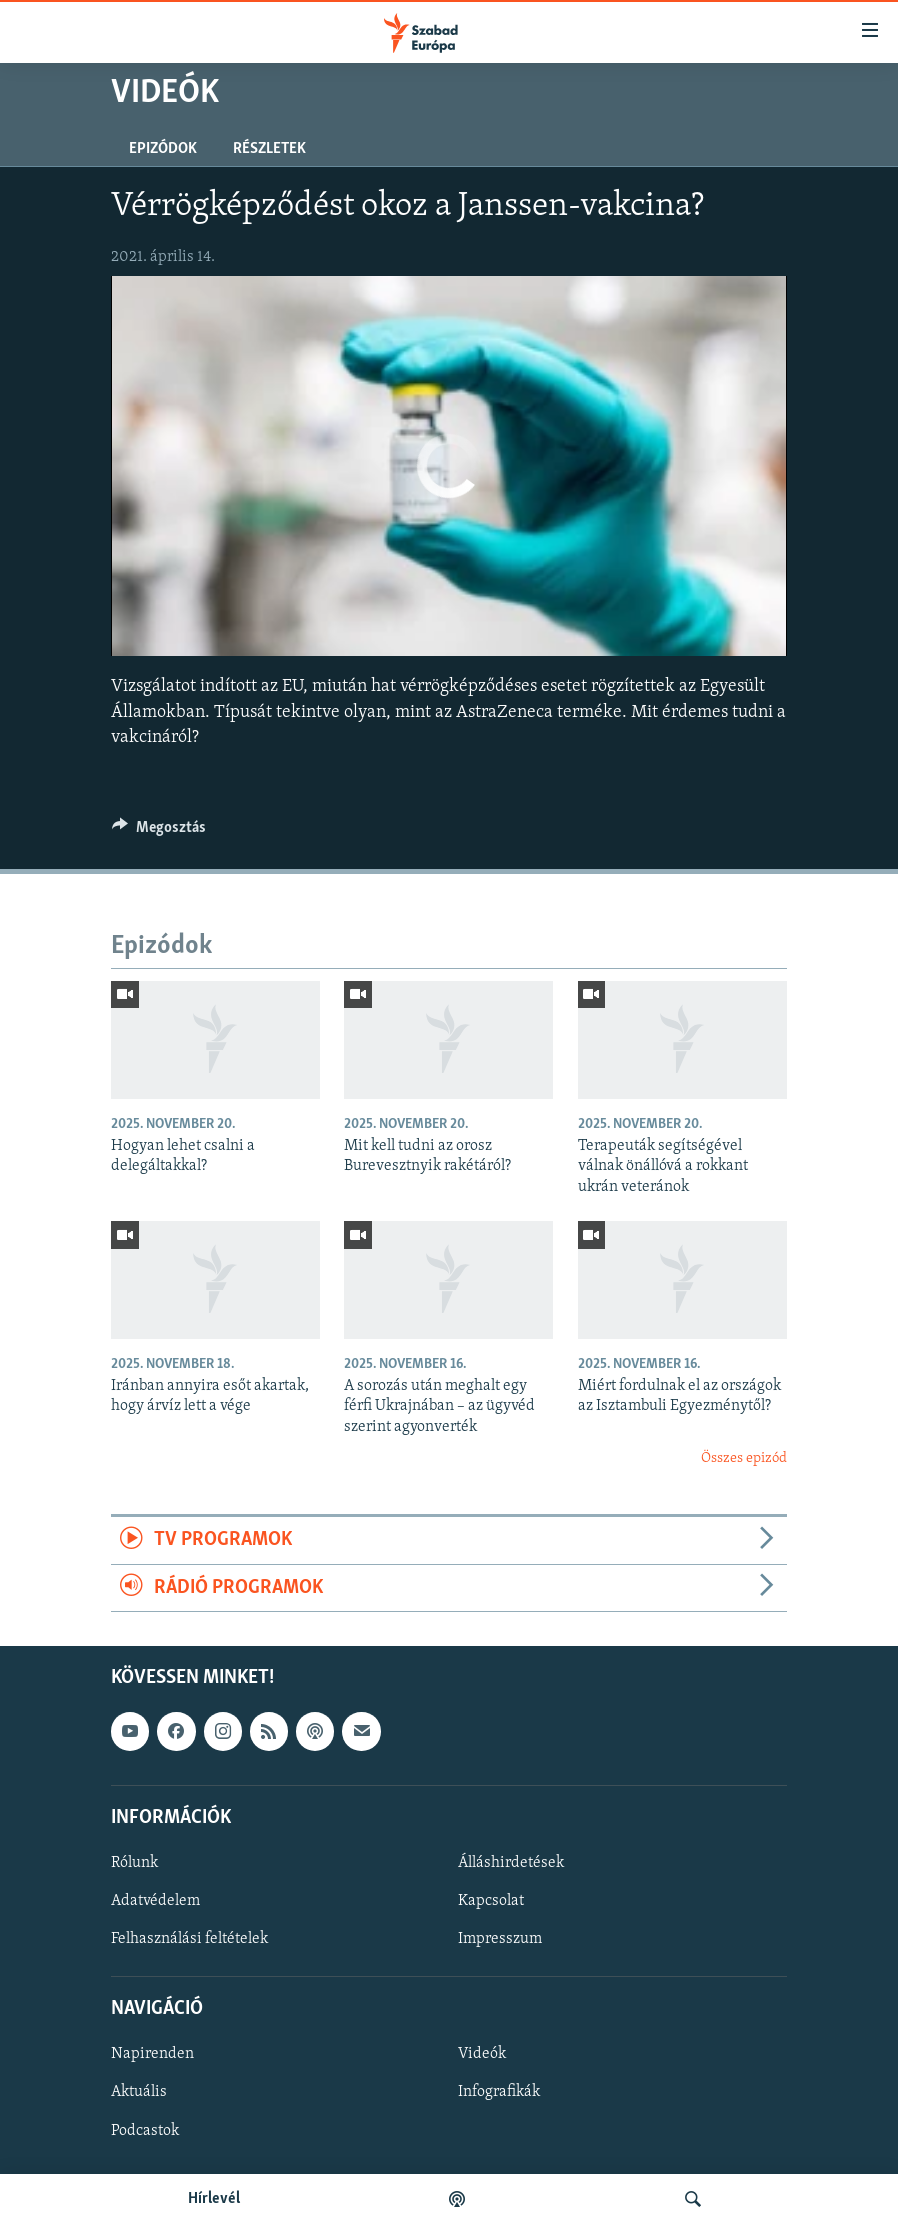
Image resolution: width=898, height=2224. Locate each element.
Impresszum (500, 1939)
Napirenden (152, 2055)
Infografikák (499, 2093)
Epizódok (163, 149)
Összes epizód (744, 1458)
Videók (482, 2055)
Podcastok (145, 2131)
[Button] (159, 832)
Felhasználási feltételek (189, 1939)
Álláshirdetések (511, 1863)
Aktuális (139, 2093)
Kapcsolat (491, 1901)
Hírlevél (214, 2199)
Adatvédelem (155, 1901)
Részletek (269, 149)
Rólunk (134, 1863)
